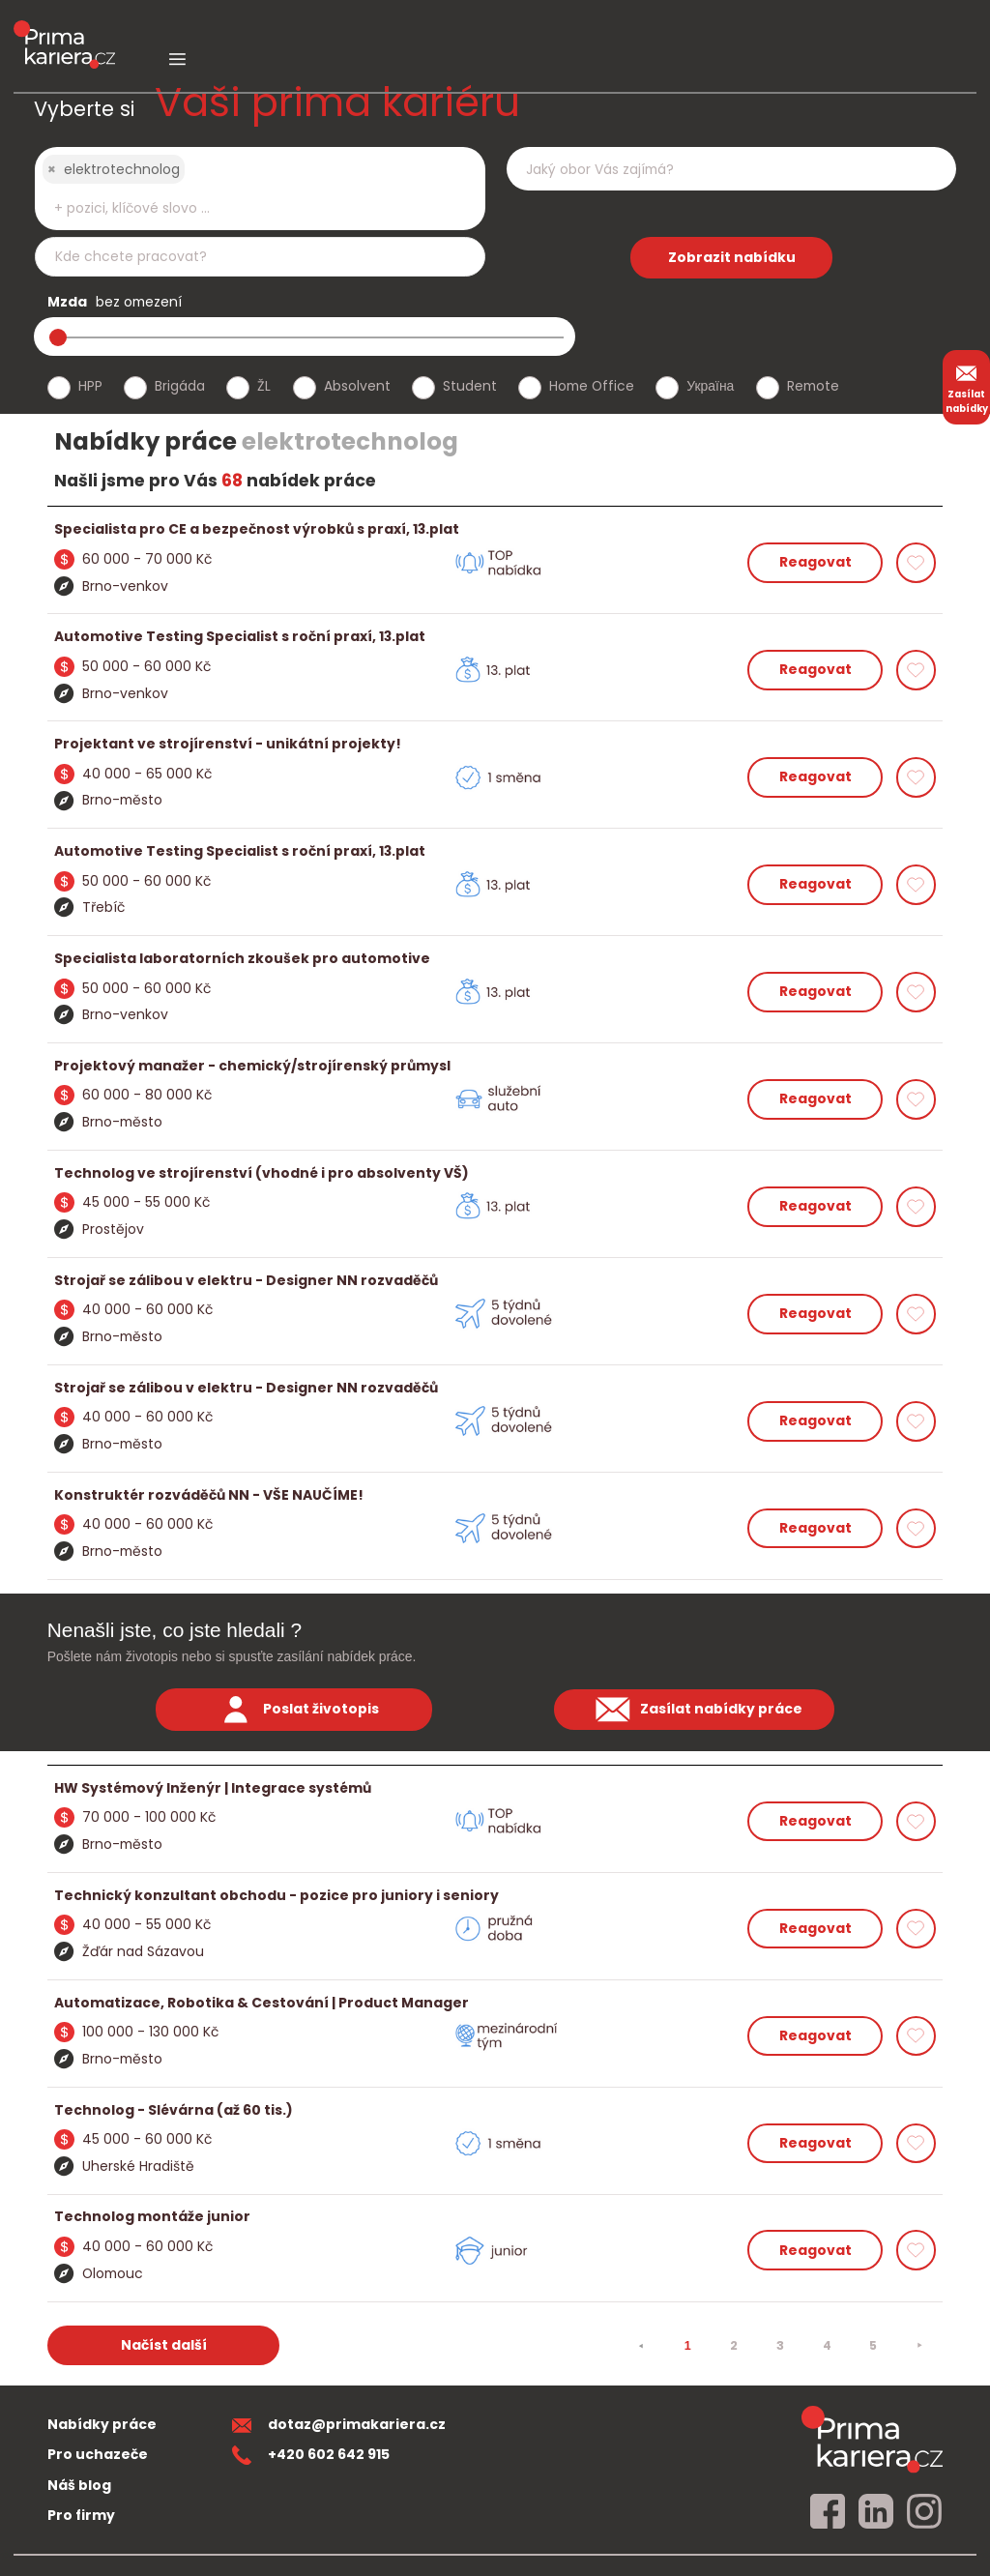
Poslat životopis (294, 1709)
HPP (90, 385)
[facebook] (827, 2512)
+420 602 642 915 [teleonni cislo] (311, 2454)
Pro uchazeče (97, 2454)
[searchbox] (247, 208)
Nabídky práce (102, 2424)
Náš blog (79, 2485)
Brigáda (180, 385)
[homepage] (872, 2439)
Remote (813, 385)
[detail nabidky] (495, 529)
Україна (710, 385)
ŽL (264, 385)
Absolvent (357, 385)
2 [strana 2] (734, 2345)
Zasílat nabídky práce (694, 1709)
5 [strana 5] (873, 2345)
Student (470, 385)
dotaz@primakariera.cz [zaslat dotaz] (339, 2424)
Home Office (591, 385)
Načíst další (164, 2345)
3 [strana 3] (780, 2345)
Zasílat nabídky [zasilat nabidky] (967, 387)
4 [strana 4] (827, 2345)
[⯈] (919, 2345)
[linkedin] (876, 2512)
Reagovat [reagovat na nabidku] (815, 561)
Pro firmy (81, 2515)
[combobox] (259, 188)
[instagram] (924, 2512)
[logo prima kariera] (64, 30)
